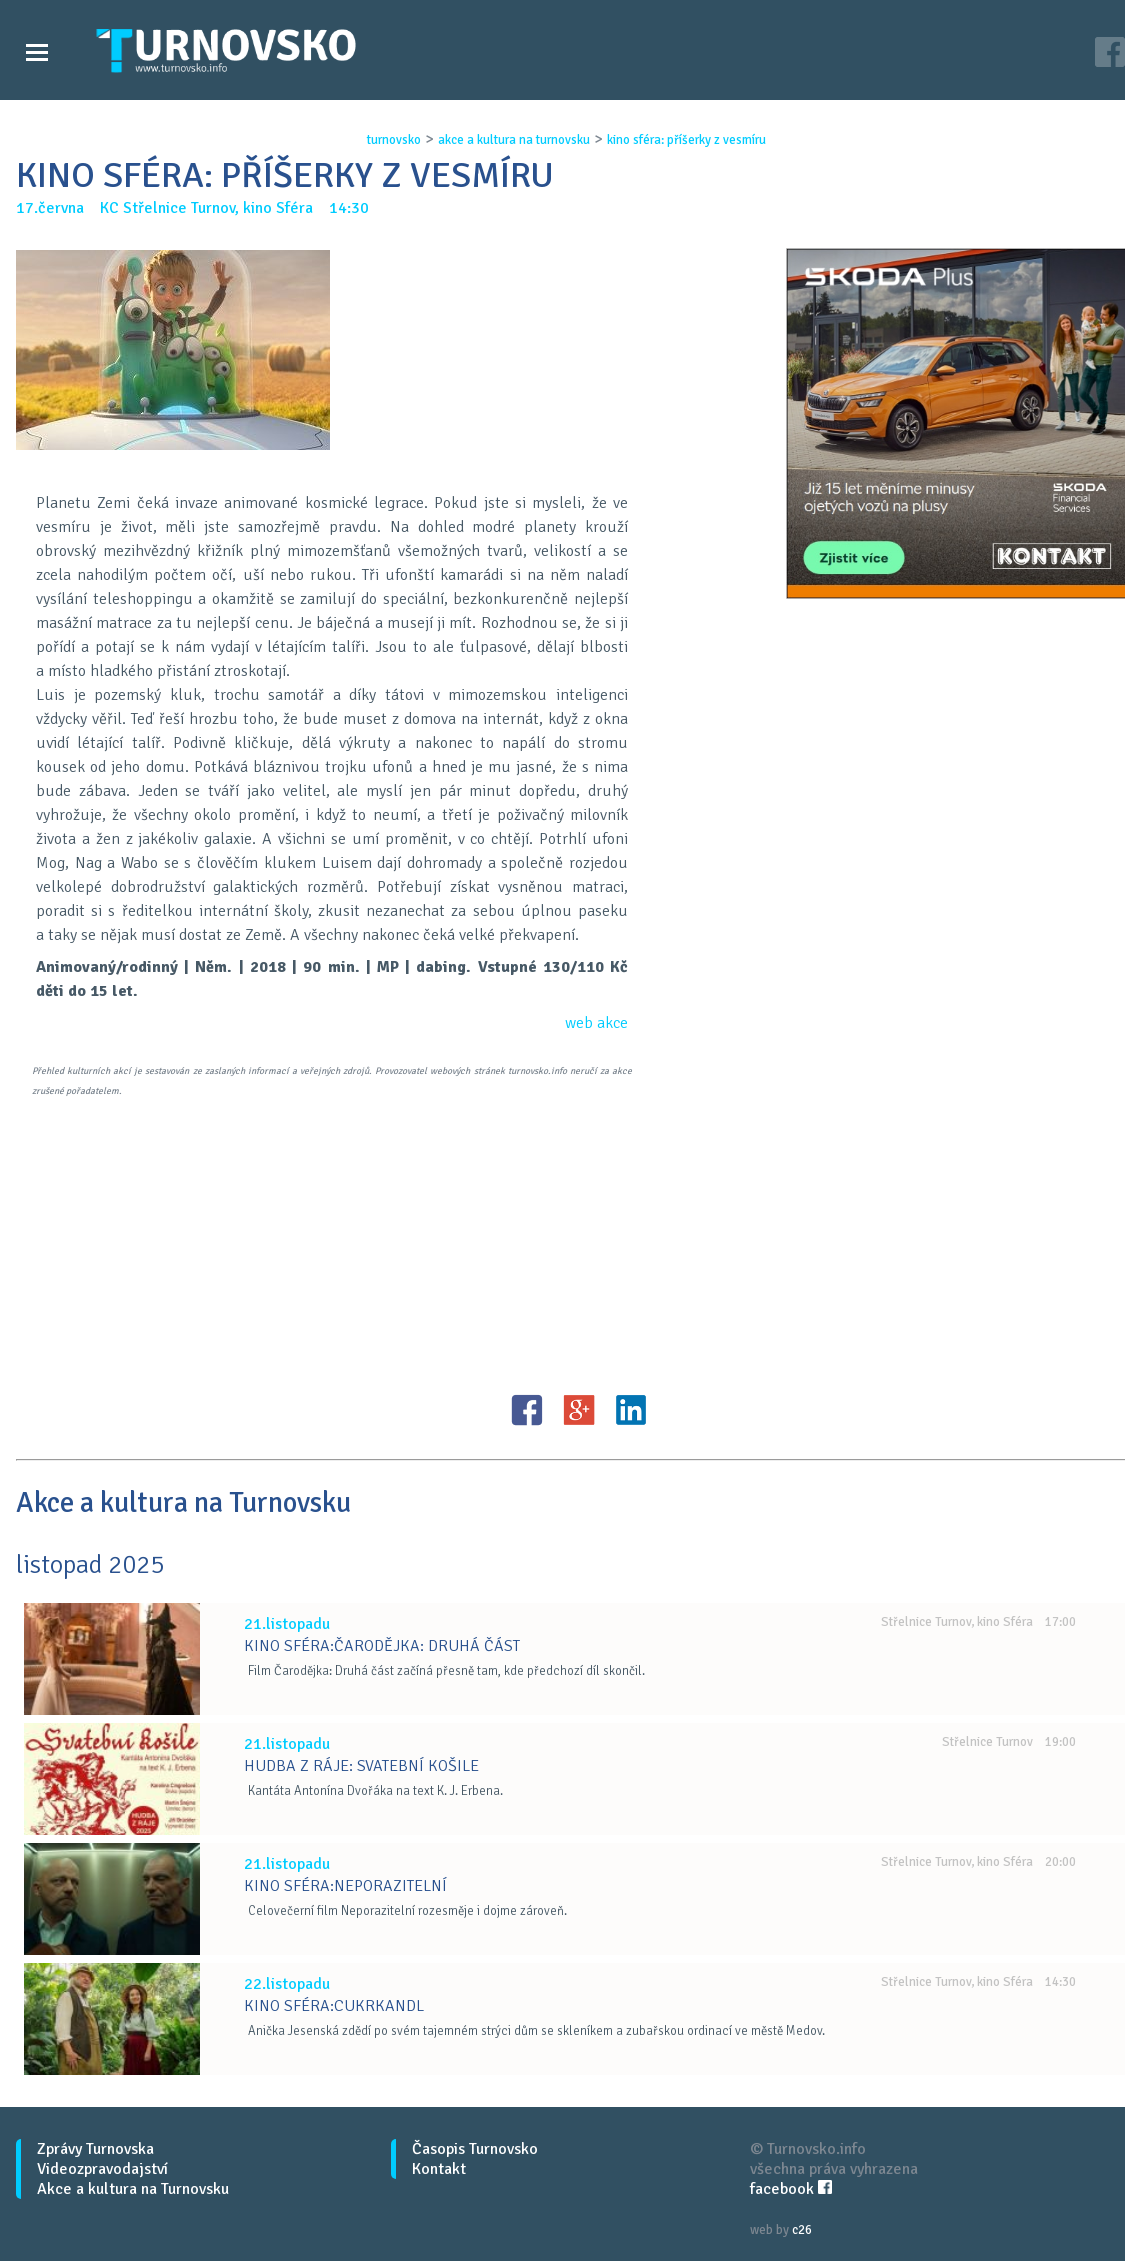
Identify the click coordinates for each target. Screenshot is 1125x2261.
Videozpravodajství (102, 2169)
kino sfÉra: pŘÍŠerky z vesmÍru (686, 140)
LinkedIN (631, 1410)
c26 (802, 2230)
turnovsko (394, 140)
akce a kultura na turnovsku (514, 140)
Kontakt (439, 2169)
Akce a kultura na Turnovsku (133, 2189)
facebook (791, 2189)
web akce (596, 1023)
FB (527, 1410)
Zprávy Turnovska (95, 2149)
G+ (579, 1410)
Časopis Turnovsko (475, 2149)
